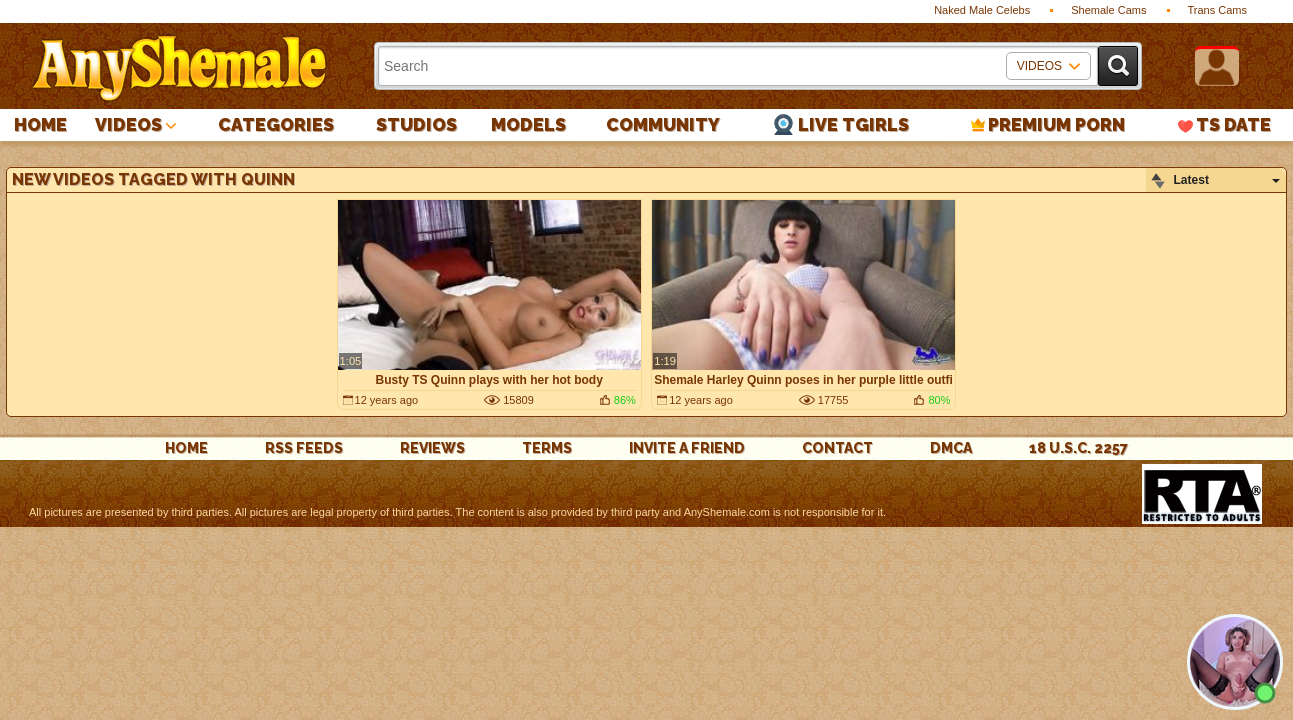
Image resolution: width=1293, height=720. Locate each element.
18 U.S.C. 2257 (1078, 448)
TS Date (1233, 124)
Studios (416, 124)
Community (663, 124)
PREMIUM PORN (1056, 124)
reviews (432, 448)
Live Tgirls (853, 124)
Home (40, 124)
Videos (128, 124)
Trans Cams (1218, 10)
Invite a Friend (687, 448)
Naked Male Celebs (982, 10)
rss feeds (304, 448)
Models (528, 124)
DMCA (951, 448)
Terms (547, 448)
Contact (837, 448)
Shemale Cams (1108, 10)
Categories (276, 124)
